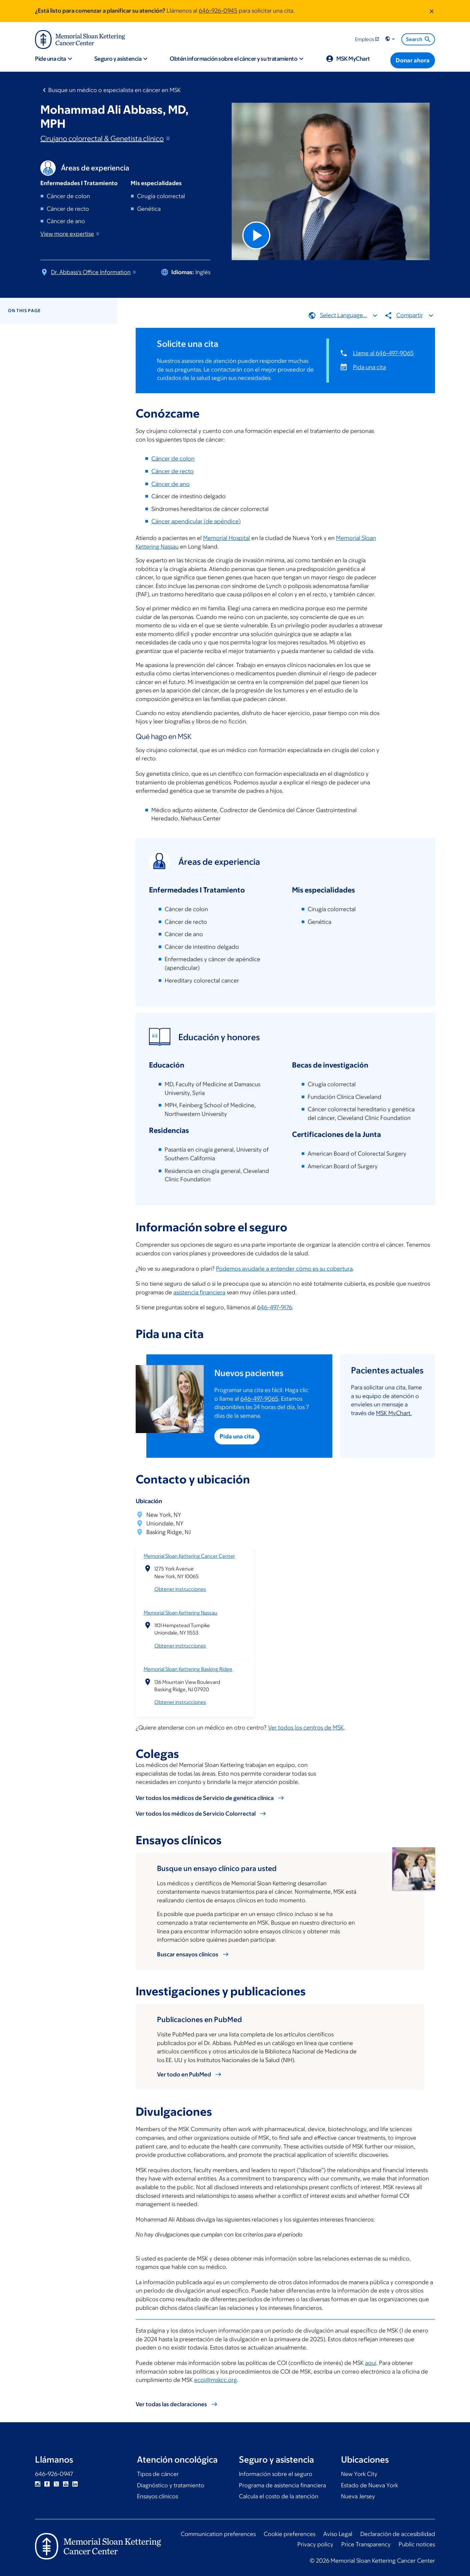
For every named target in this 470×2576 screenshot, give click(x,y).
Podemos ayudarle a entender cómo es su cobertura (284, 1268)
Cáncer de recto (172, 471)
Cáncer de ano (170, 484)
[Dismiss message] (431, 11)
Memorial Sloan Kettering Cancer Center (189, 1556)
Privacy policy (315, 2544)
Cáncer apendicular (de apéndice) (196, 521)
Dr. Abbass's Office (94, 272)
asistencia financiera (199, 1292)
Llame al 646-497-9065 (383, 353)
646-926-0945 (218, 10)
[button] (390, 39)
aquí (370, 2363)
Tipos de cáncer (158, 2474)
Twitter (56, 2484)
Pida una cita (369, 367)
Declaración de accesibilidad (397, 2534)
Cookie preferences (289, 2534)
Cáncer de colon (173, 458)
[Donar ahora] (412, 60)
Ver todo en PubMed (184, 2074)
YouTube (65, 2484)
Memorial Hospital (226, 538)
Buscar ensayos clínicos (187, 1954)
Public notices (417, 2544)
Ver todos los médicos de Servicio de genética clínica (205, 1798)
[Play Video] (256, 235)
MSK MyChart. (394, 1413)
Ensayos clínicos (157, 2496)
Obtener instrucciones (180, 1589)
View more (70, 233)
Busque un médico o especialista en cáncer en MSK (114, 90)
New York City (359, 2474)
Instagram (37, 2484)
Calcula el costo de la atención (278, 2496)
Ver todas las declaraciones (171, 2404)
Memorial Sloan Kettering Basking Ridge (188, 1669)
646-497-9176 (274, 1307)
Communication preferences (218, 2534)
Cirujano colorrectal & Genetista (105, 138)
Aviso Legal (337, 2534)
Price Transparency (366, 2544)
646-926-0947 (54, 2474)
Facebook (47, 2484)
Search (419, 39)
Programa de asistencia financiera (282, 2485)
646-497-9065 (260, 1398)
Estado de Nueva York (369, 2485)
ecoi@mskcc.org (215, 2380)
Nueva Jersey (358, 2496)
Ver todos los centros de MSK (306, 1727)
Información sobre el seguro (275, 2474)
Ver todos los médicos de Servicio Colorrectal (196, 1814)
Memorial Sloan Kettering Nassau (180, 1613)
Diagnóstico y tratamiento (170, 2485)
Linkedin (75, 2484)
